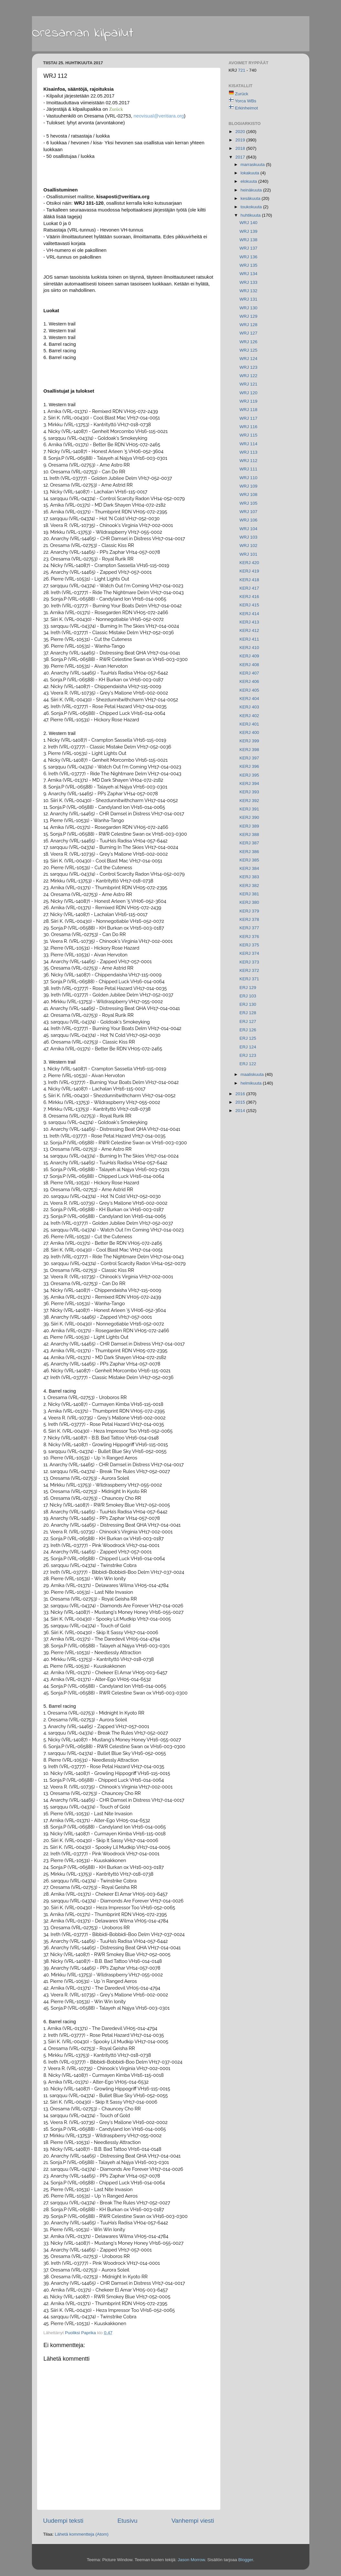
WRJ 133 (248, 282)
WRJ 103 (248, 537)
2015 (240, 1102)
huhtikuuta (251, 215)
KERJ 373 (249, 962)
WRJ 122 (248, 375)
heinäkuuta (252, 190)
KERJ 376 (249, 936)
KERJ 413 (249, 622)
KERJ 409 (249, 656)
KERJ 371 (249, 978)
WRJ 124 (248, 358)
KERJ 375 (249, 945)
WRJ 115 (248, 435)
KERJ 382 (249, 885)
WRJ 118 (248, 409)
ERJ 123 (247, 1055)
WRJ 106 (248, 520)
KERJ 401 (249, 724)
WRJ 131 (248, 299)
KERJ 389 (249, 826)
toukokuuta (252, 206)
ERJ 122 (247, 1063)
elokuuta (249, 181)
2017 (240, 157)
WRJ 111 (248, 469)
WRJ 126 (248, 341)
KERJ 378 (249, 919)
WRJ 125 (248, 350)
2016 (240, 1093)
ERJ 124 (247, 1047)
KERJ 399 (249, 740)
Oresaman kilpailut (83, 33)
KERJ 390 (249, 817)
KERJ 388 (249, 834)
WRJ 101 (248, 554)
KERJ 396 (249, 766)
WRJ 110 (248, 477)
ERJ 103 (247, 996)
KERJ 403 (249, 707)
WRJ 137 (248, 248)
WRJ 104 (248, 528)
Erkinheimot (246, 108)
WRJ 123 (248, 367)
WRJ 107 (248, 511)
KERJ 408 (249, 664)
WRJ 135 (248, 265)
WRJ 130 (248, 307)
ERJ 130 (247, 1004)
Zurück (241, 93)
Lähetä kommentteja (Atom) (82, 2534)
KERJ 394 (249, 783)
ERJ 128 (247, 1012)
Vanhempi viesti (193, 2520)
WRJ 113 (248, 452)
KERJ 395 (249, 775)
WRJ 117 (248, 418)
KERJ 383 (249, 876)
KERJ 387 (249, 842)
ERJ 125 (247, 1038)
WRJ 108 (248, 494)
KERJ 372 (249, 970)
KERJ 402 (249, 715)
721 (242, 70)
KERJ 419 (249, 571)
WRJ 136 (248, 256)
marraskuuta (253, 164)
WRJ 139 (248, 231)
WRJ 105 (248, 503)
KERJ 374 (249, 953)
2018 (240, 148)
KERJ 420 (249, 562)
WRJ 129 (248, 316)
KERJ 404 (249, 698)
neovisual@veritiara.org (159, 115)
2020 (240, 131)
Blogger (245, 2559)
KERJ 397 (249, 758)
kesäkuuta (251, 198)
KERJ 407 (249, 673)
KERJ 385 (249, 860)
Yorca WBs (245, 100)
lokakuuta (251, 172)
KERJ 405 (249, 690)
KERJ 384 (249, 868)
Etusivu (127, 2520)
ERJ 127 (247, 1021)
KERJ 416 (249, 596)
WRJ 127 (248, 333)
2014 (240, 1110)
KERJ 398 (249, 749)
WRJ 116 (248, 426)
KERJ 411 (249, 639)
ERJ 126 (247, 1029)
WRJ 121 (248, 384)
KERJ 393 (249, 791)
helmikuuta (252, 1083)
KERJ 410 (249, 647)
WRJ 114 (248, 443)
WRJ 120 (248, 392)
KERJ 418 (249, 579)
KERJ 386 (249, 851)
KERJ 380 (249, 902)
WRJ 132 (248, 290)
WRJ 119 (248, 401)
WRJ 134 (248, 273)
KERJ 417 (249, 588)
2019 (240, 140)
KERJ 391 (249, 809)
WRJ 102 (248, 545)
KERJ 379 (249, 911)
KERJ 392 (249, 800)
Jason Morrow (191, 2559)
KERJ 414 (249, 613)
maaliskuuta (253, 1074)
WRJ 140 (248, 222)
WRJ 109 (248, 486)
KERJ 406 (249, 681)
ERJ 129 (247, 987)
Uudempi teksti (63, 2520)
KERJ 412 (249, 630)
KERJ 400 (249, 732)
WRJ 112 (248, 460)
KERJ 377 (249, 927)
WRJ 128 (248, 324)
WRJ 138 (248, 239)
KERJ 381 (249, 893)
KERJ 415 (249, 605)
